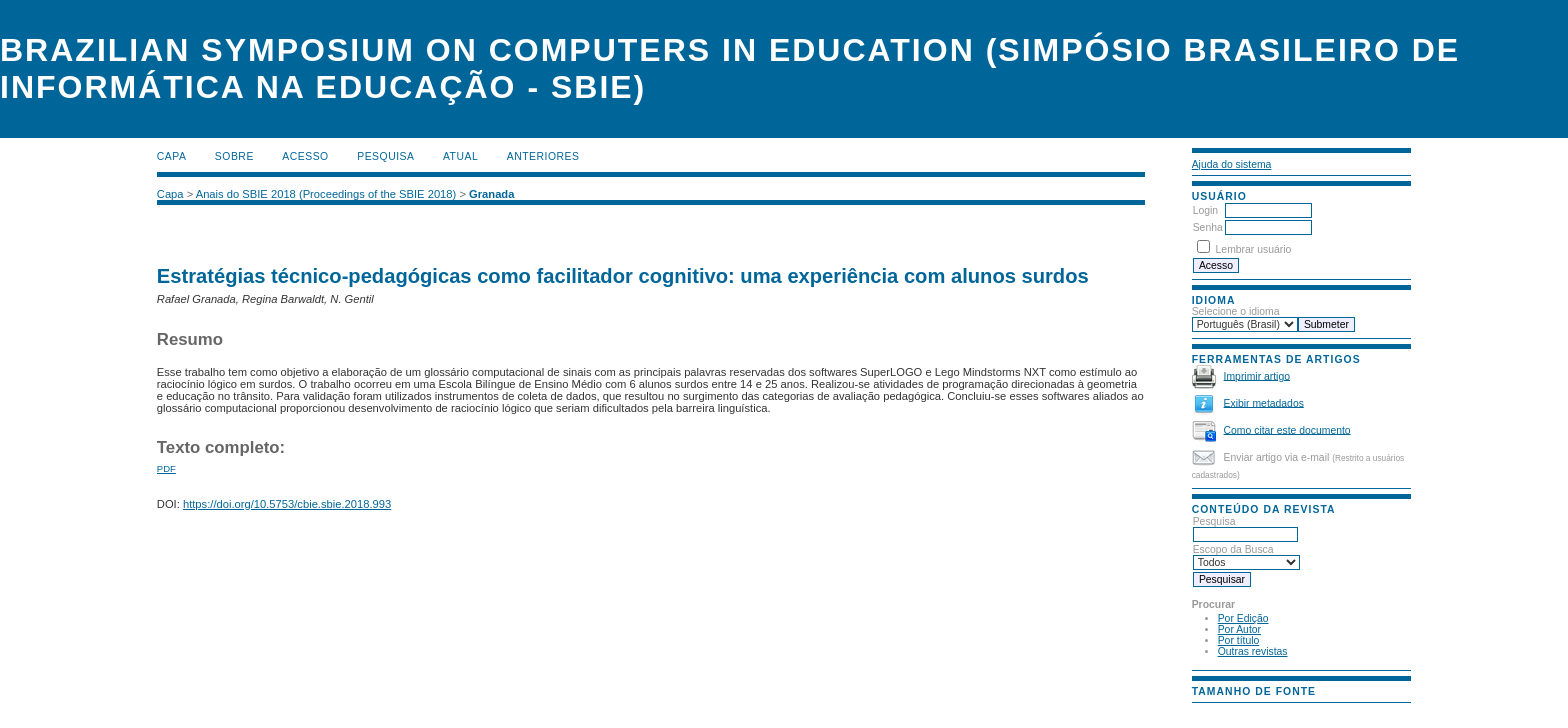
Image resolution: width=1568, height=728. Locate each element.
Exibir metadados (1264, 402)
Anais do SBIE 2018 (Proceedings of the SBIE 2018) (326, 194)
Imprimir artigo (1257, 375)
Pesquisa (1245, 528)
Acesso (305, 156)
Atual (460, 156)
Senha (1208, 227)
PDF (166, 468)
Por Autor (1239, 629)
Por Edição (1243, 618)
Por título (1239, 640)
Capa (172, 156)
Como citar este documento (1287, 429)
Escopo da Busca (1246, 556)
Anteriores (543, 156)
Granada (491, 194)
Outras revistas (1253, 651)
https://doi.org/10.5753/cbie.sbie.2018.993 (287, 504)
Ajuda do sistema (1232, 164)
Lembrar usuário (1254, 249)
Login (1205, 210)
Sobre (234, 156)
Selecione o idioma (1236, 311)
